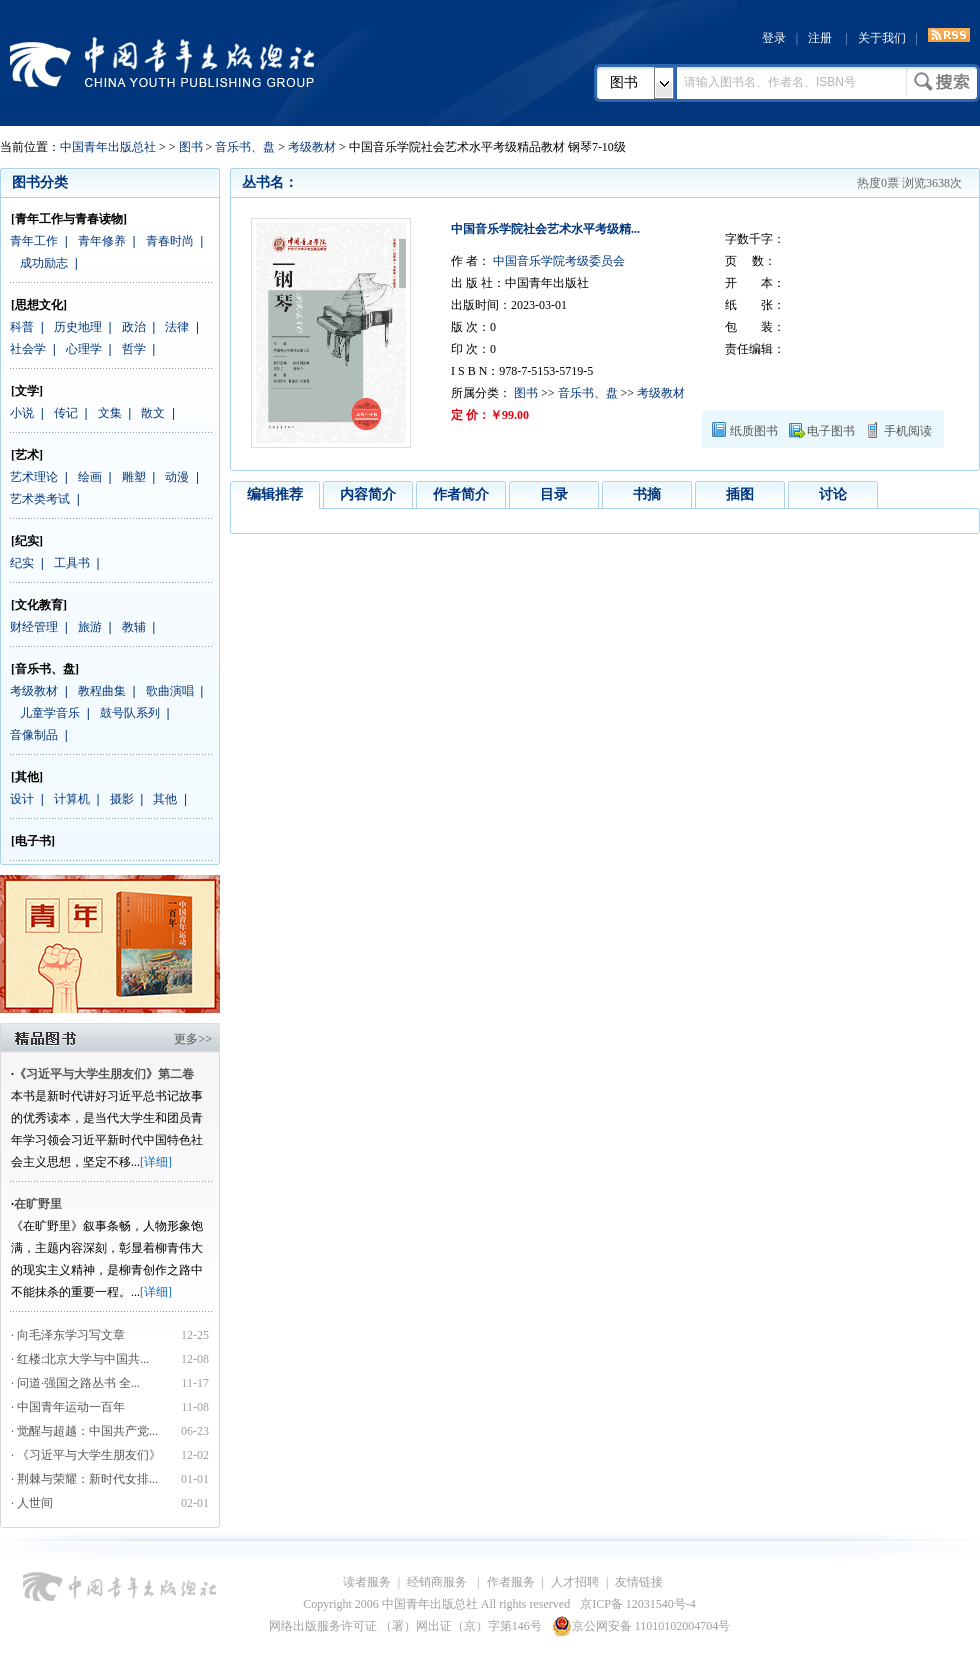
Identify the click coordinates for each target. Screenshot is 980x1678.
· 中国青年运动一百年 (68, 1407)
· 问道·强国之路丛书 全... (75, 1383)
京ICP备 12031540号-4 (638, 1604)
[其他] (27, 777)
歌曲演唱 (170, 691)
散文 (153, 413)
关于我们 (882, 38)
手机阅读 (908, 431)
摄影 (122, 799)
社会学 (28, 349)
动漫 (177, 477)
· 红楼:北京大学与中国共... (80, 1359)
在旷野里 (38, 1204)
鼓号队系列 (130, 713)
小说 (22, 413)
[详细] (156, 1162)
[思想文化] (39, 305)
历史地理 (78, 327)
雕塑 (134, 477)
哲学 (134, 349)
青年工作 (34, 241)
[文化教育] (39, 605)
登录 (774, 38)
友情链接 (639, 1582)
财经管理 (34, 627)
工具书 (72, 563)
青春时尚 (170, 241)
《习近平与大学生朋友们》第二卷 (104, 1074)
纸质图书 (754, 431)
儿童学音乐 (50, 713)
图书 (624, 82)
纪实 (22, 563)
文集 (110, 413)
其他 (165, 799)
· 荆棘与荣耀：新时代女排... (84, 1479)
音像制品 (34, 735)
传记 (66, 413)
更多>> (193, 1039)
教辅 (134, 627)
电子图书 (831, 431)
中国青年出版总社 (162, 62)
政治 (134, 327)
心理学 (84, 349)
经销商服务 (438, 1582)
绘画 (90, 477)
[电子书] (33, 841)
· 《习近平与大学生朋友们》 (86, 1455)
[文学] (27, 391)
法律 (177, 327)
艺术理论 (34, 477)
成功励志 (44, 263)
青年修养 (102, 241)
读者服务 (367, 1582)
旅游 (90, 627)
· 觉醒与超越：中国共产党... (84, 1431)
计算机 (72, 799)
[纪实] (27, 541)
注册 (820, 38)
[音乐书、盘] (45, 669)
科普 (22, 327)
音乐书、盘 (245, 147)
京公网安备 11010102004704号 (641, 1626)
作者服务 (511, 1582)
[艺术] (27, 455)
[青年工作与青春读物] (69, 219)
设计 (22, 799)
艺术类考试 (40, 499)
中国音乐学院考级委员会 (557, 261)
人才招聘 (575, 1582)
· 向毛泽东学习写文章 (68, 1335)
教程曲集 (102, 691)
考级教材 (312, 147)
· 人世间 (32, 1503)
